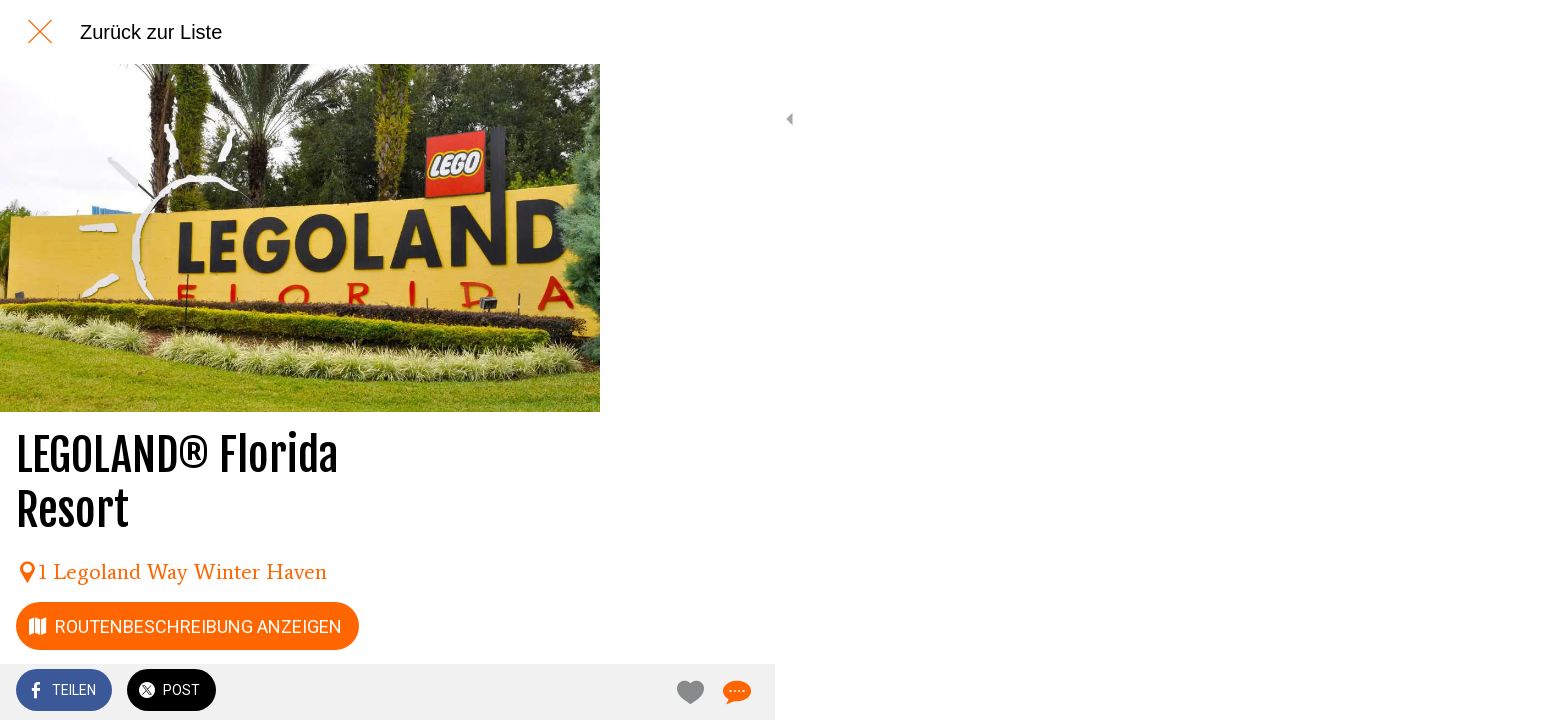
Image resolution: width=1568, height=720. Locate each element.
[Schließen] (40, 32)
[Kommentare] (560, 692)
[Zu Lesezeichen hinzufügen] (512, 692)
